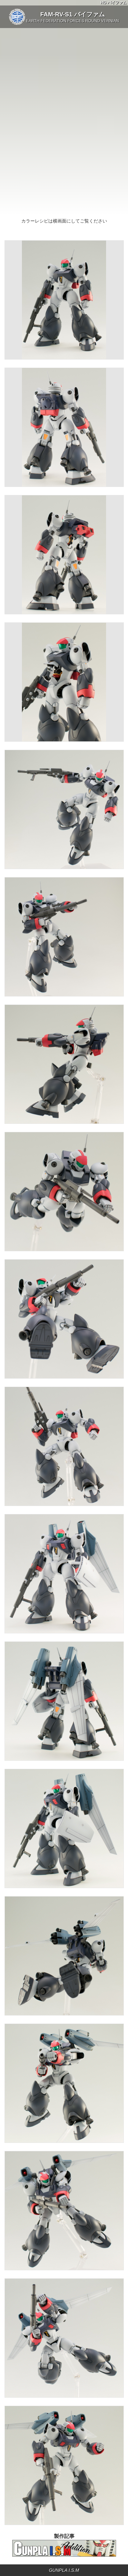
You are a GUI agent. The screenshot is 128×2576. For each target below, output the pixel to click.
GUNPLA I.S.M (64, 2570)
